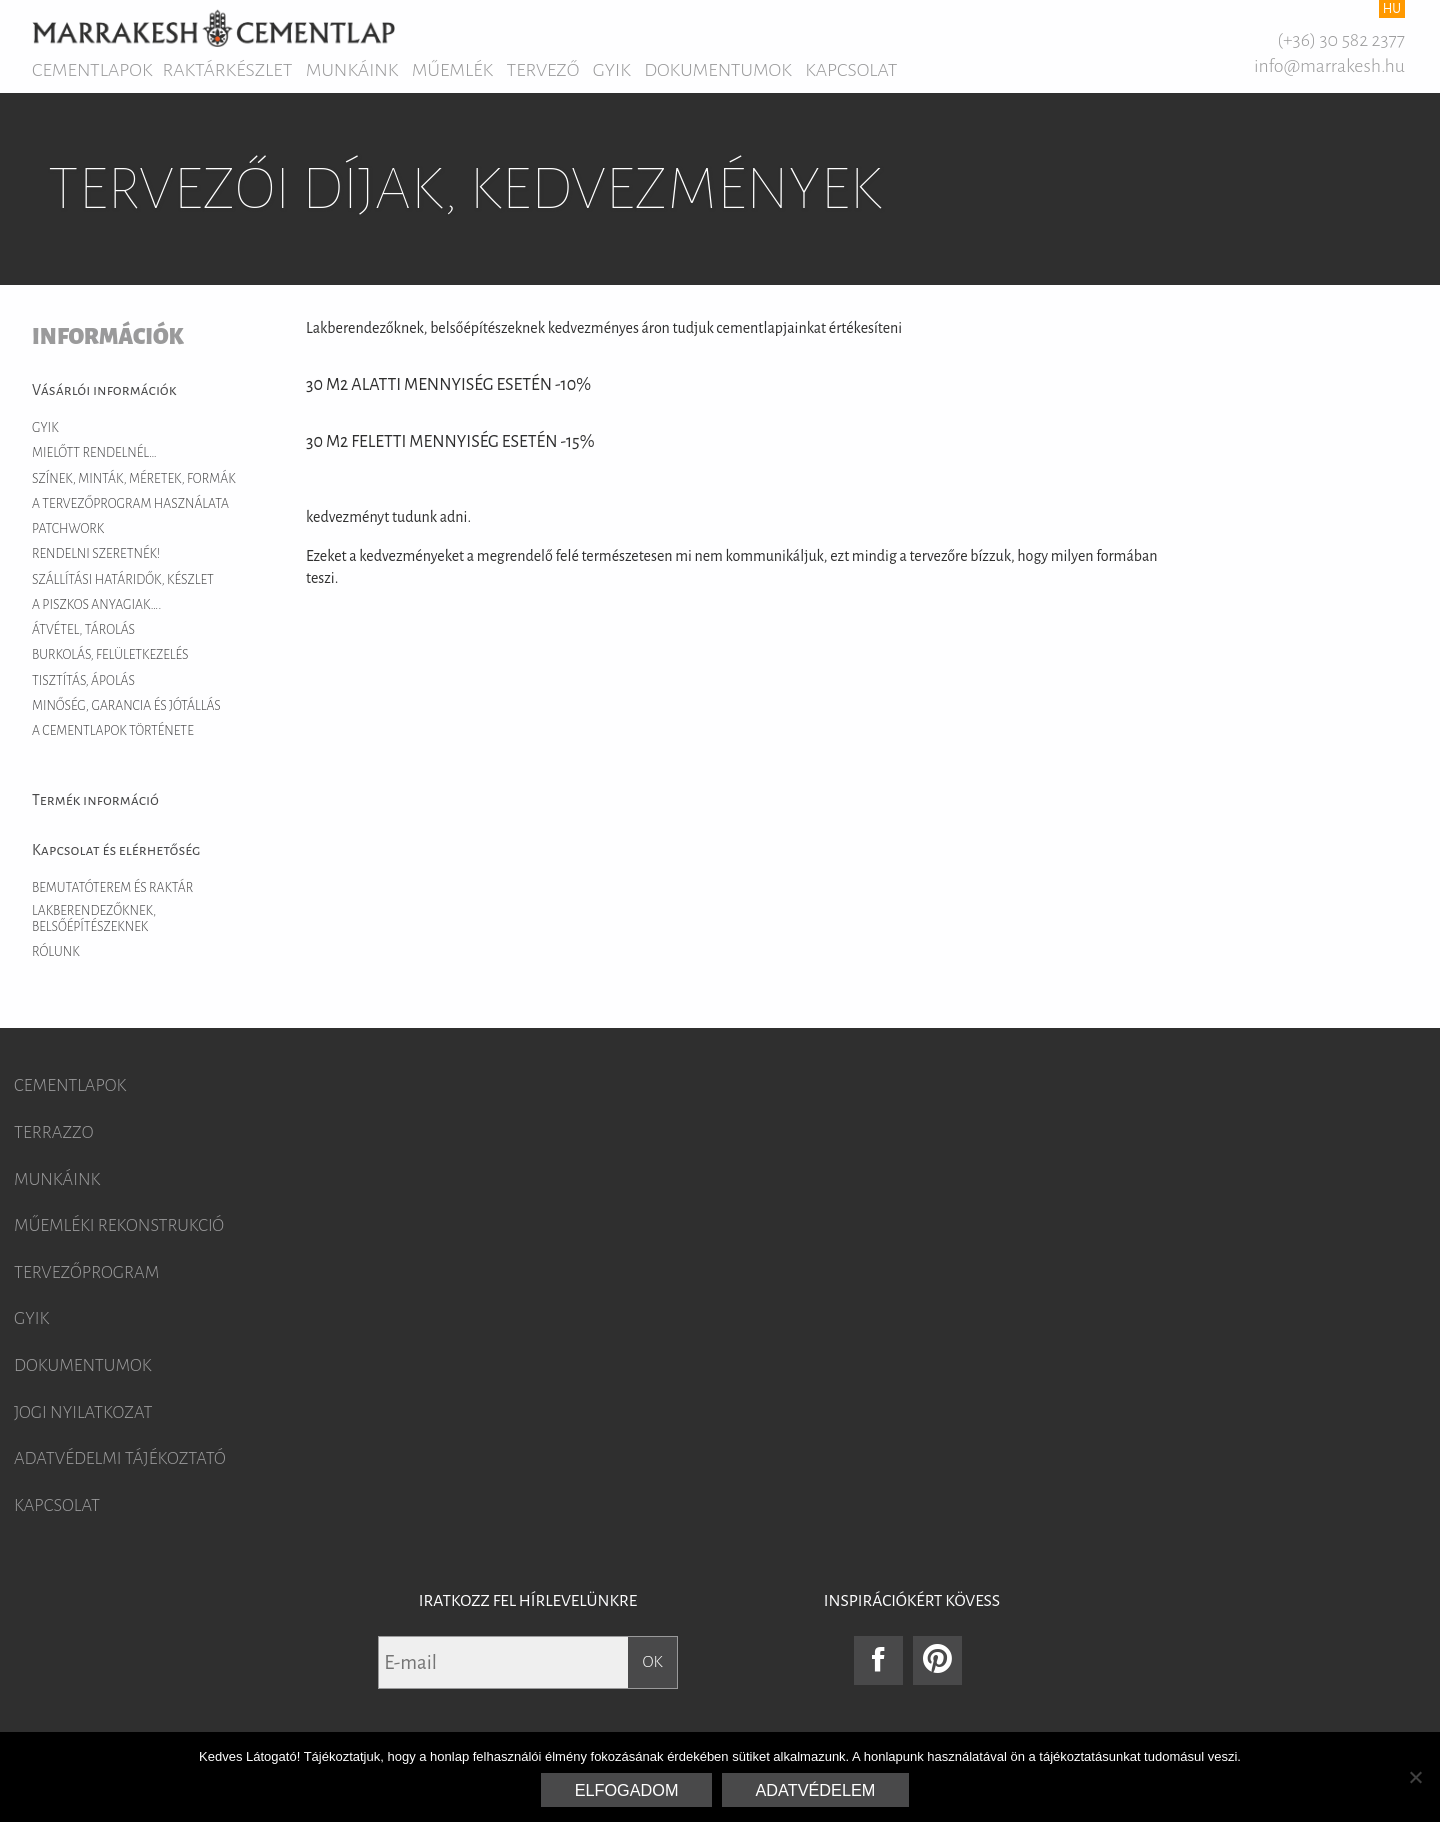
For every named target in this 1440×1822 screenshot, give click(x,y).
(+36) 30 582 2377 (1341, 40)
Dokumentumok (718, 70)
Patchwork (68, 529)
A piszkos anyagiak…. (96, 605)
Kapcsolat (851, 70)
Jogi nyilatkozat (83, 1413)
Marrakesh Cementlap (213, 28)
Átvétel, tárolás (83, 630)
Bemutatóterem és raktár (112, 888)
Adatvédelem (816, 1790)
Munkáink (352, 70)
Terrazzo (54, 1133)
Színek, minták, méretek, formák (134, 479)
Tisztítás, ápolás (83, 681)
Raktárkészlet (228, 70)
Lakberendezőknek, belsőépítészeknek (94, 919)
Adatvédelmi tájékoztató (120, 1459)
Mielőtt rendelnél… (94, 453)
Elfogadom (627, 1790)
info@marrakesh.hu (1329, 66)
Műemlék (452, 70)
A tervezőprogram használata (130, 504)
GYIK (612, 70)
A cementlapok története (113, 731)
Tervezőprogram (86, 1273)
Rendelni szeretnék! (96, 554)
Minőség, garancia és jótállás (126, 706)
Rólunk (56, 952)
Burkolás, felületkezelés (110, 655)
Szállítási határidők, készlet (123, 580)
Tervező (543, 70)
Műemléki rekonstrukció (119, 1226)
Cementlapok (92, 70)
